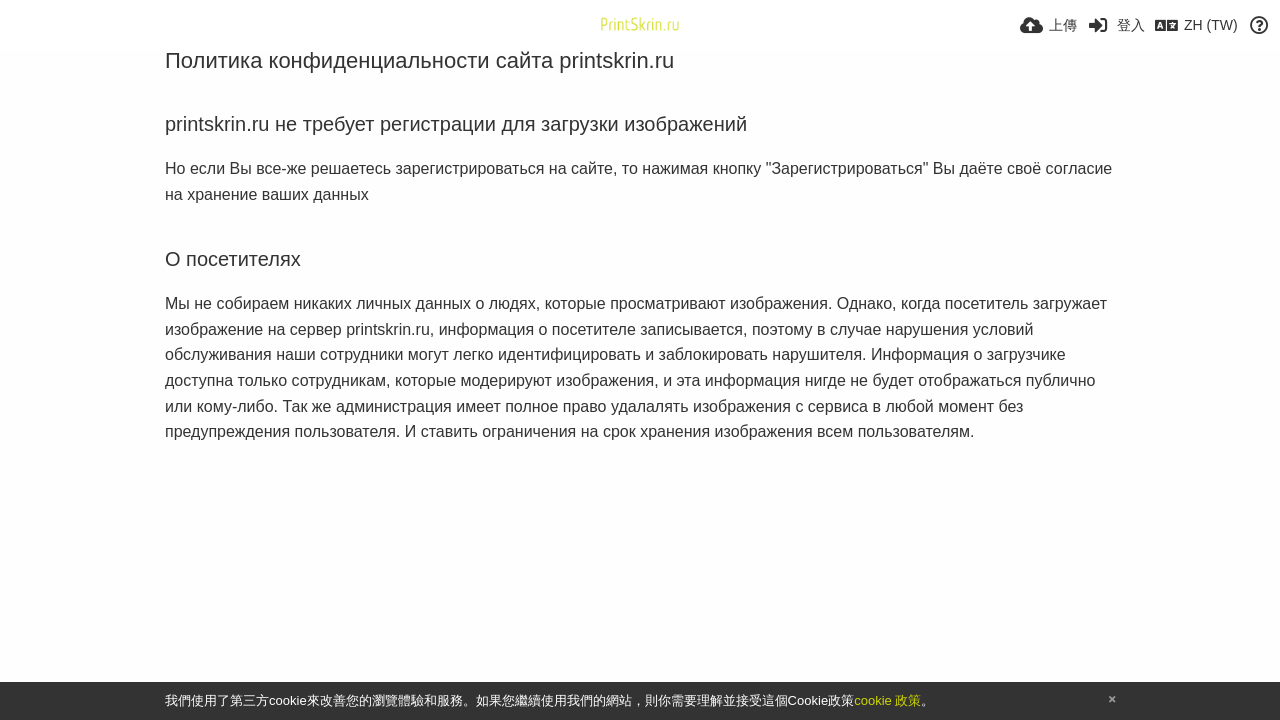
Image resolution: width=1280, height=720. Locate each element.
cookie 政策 (887, 700)
